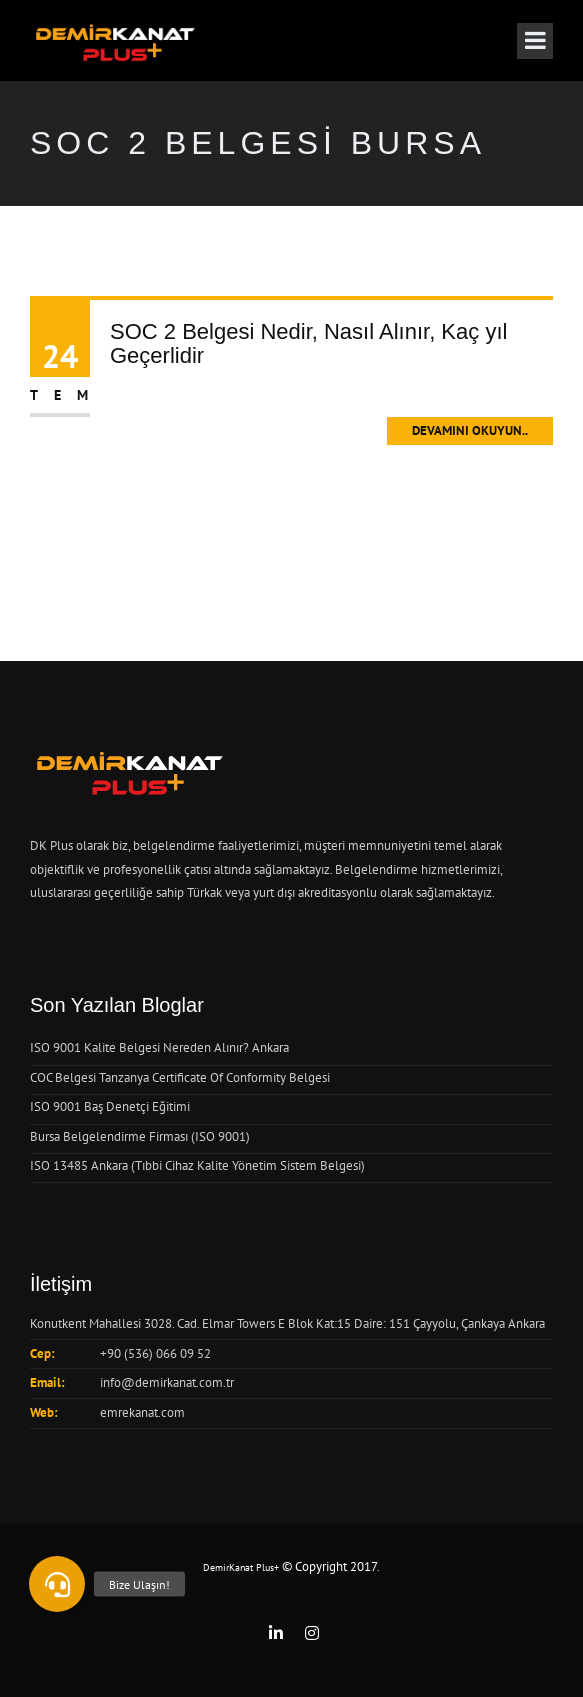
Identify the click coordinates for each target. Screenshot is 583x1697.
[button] (57, 1584)
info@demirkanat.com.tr (167, 1382)
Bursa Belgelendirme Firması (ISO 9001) (140, 1136)
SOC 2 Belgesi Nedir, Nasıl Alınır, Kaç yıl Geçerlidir (308, 343)
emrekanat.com (142, 1412)
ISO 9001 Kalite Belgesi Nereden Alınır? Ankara (159, 1047)
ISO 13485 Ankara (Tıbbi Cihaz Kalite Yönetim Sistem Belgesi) (197, 1165)
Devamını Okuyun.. (470, 430)
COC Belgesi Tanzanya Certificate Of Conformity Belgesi (180, 1077)
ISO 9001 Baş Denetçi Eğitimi (110, 1106)
